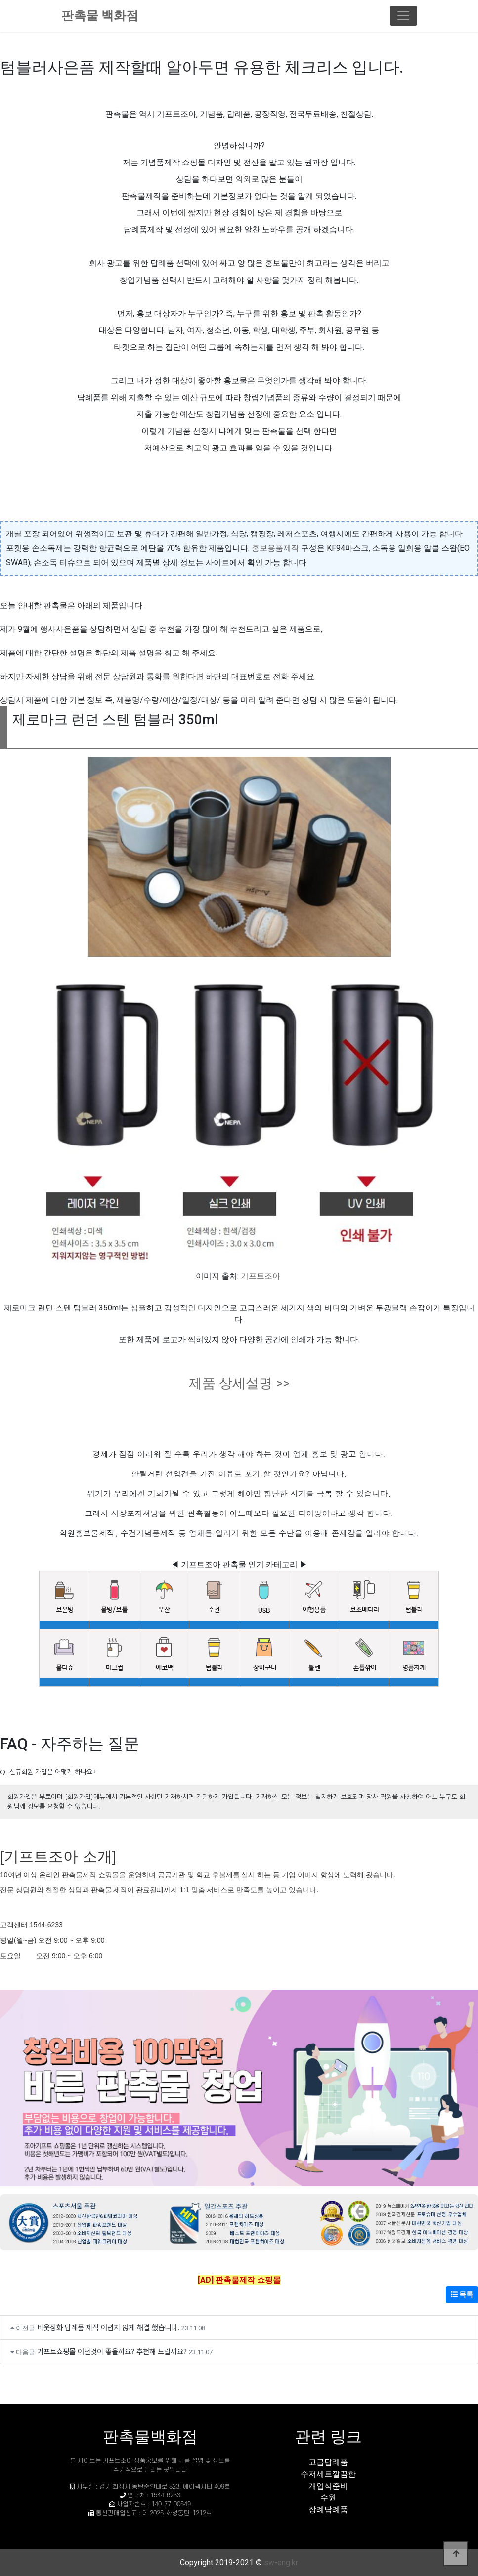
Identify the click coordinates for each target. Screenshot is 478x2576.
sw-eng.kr (281, 2562)
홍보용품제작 (275, 548)
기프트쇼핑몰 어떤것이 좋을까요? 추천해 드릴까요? (112, 2351)
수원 (328, 2497)
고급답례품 (328, 2462)
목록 (462, 2294)
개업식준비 (328, 2486)
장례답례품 (328, 2509)
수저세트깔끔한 (328, 2474)
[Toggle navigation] (403, 16)
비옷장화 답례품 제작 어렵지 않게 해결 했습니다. (108, 2327)
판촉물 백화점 (99, 15)
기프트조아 (260, 1276)
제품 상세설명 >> (239, 1383)
